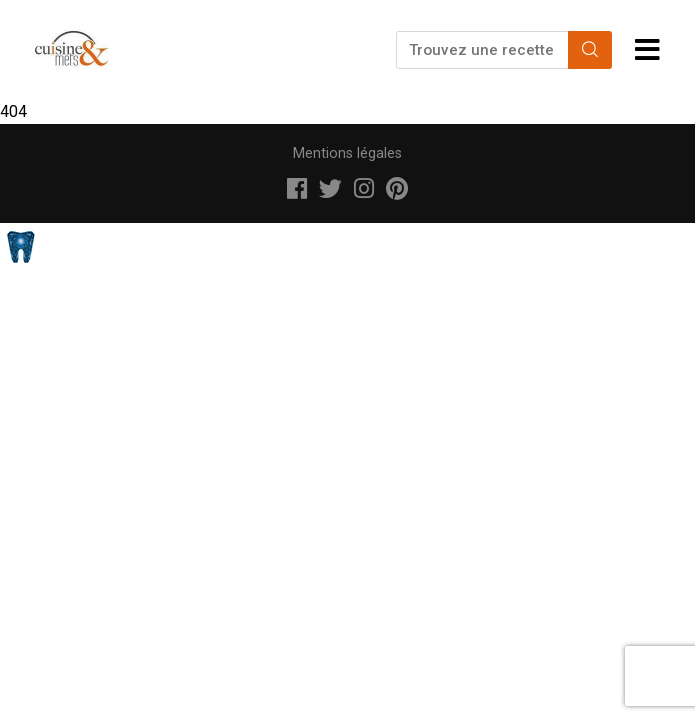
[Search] (590, 50)
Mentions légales (347, 153)
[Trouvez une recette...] (483, 50)
